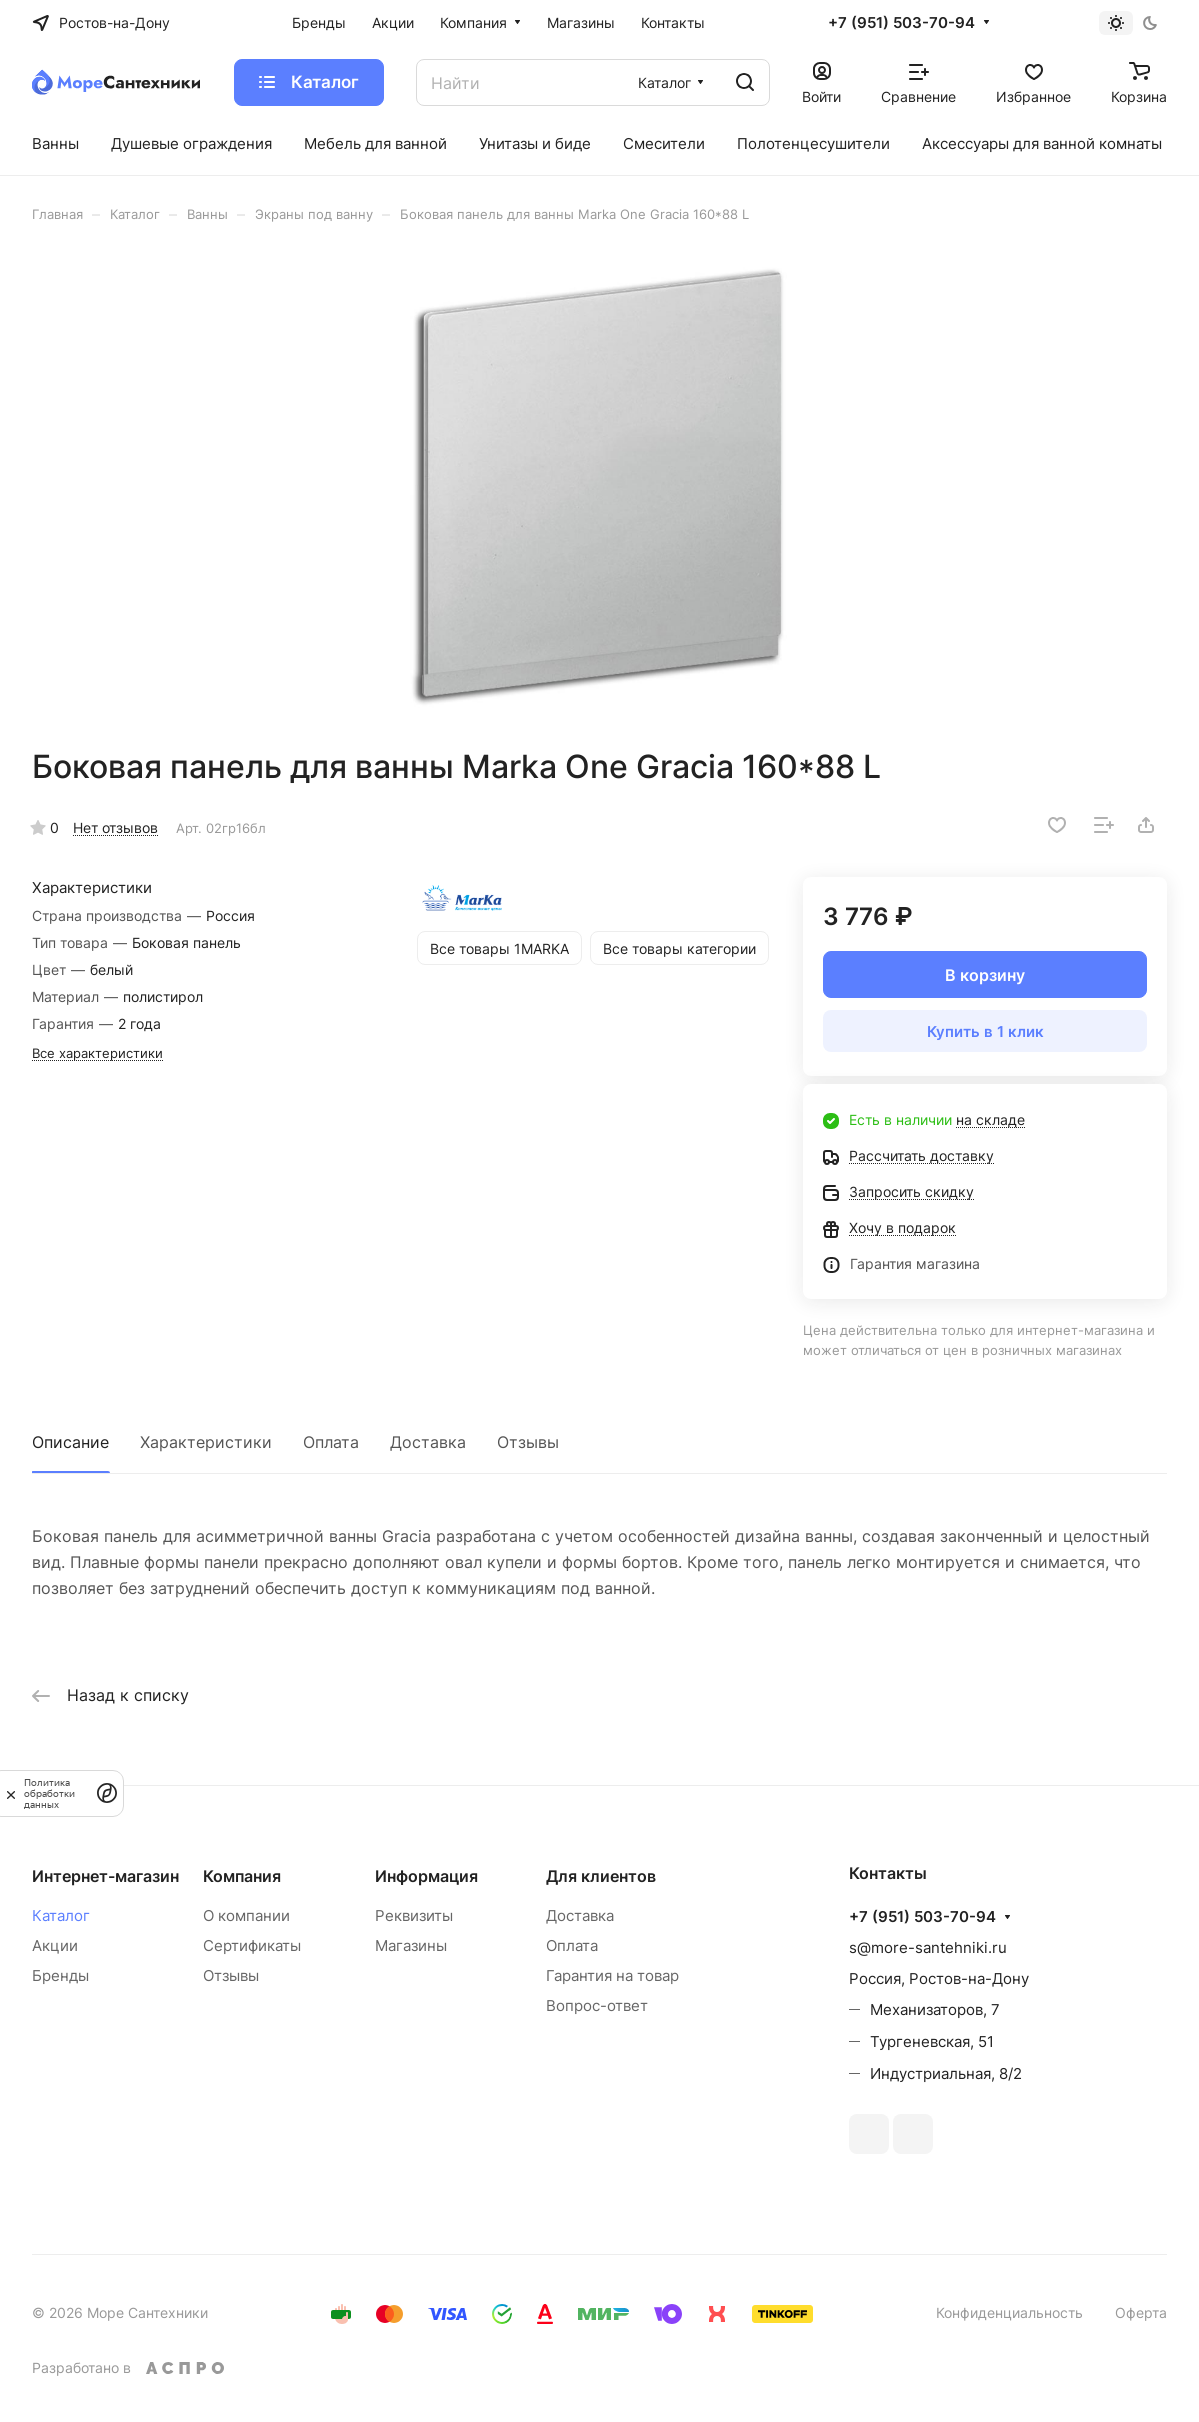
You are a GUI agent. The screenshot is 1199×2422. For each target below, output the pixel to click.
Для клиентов (601, 1876)
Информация (426, 1876)
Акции (55, 1945)
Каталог (61, 1915)
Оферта (1141, 2312)
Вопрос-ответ (597, 2005)
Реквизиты (414, 1915)
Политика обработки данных (49, 1793)
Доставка (428, 1442)
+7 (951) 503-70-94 (901, 23)
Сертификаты (252, 1945)
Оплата (331, 1442)
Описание (70, 1442)
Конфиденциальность (1009, 2312)
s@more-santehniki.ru (928, 1947)
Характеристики (206, 1442)
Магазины (411, 1945)
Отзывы (528, 1442)
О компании (246, 1915)
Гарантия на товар (612, 1975)
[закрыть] (11, 1793)
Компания (242, 1876)
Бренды (60, 1975)
